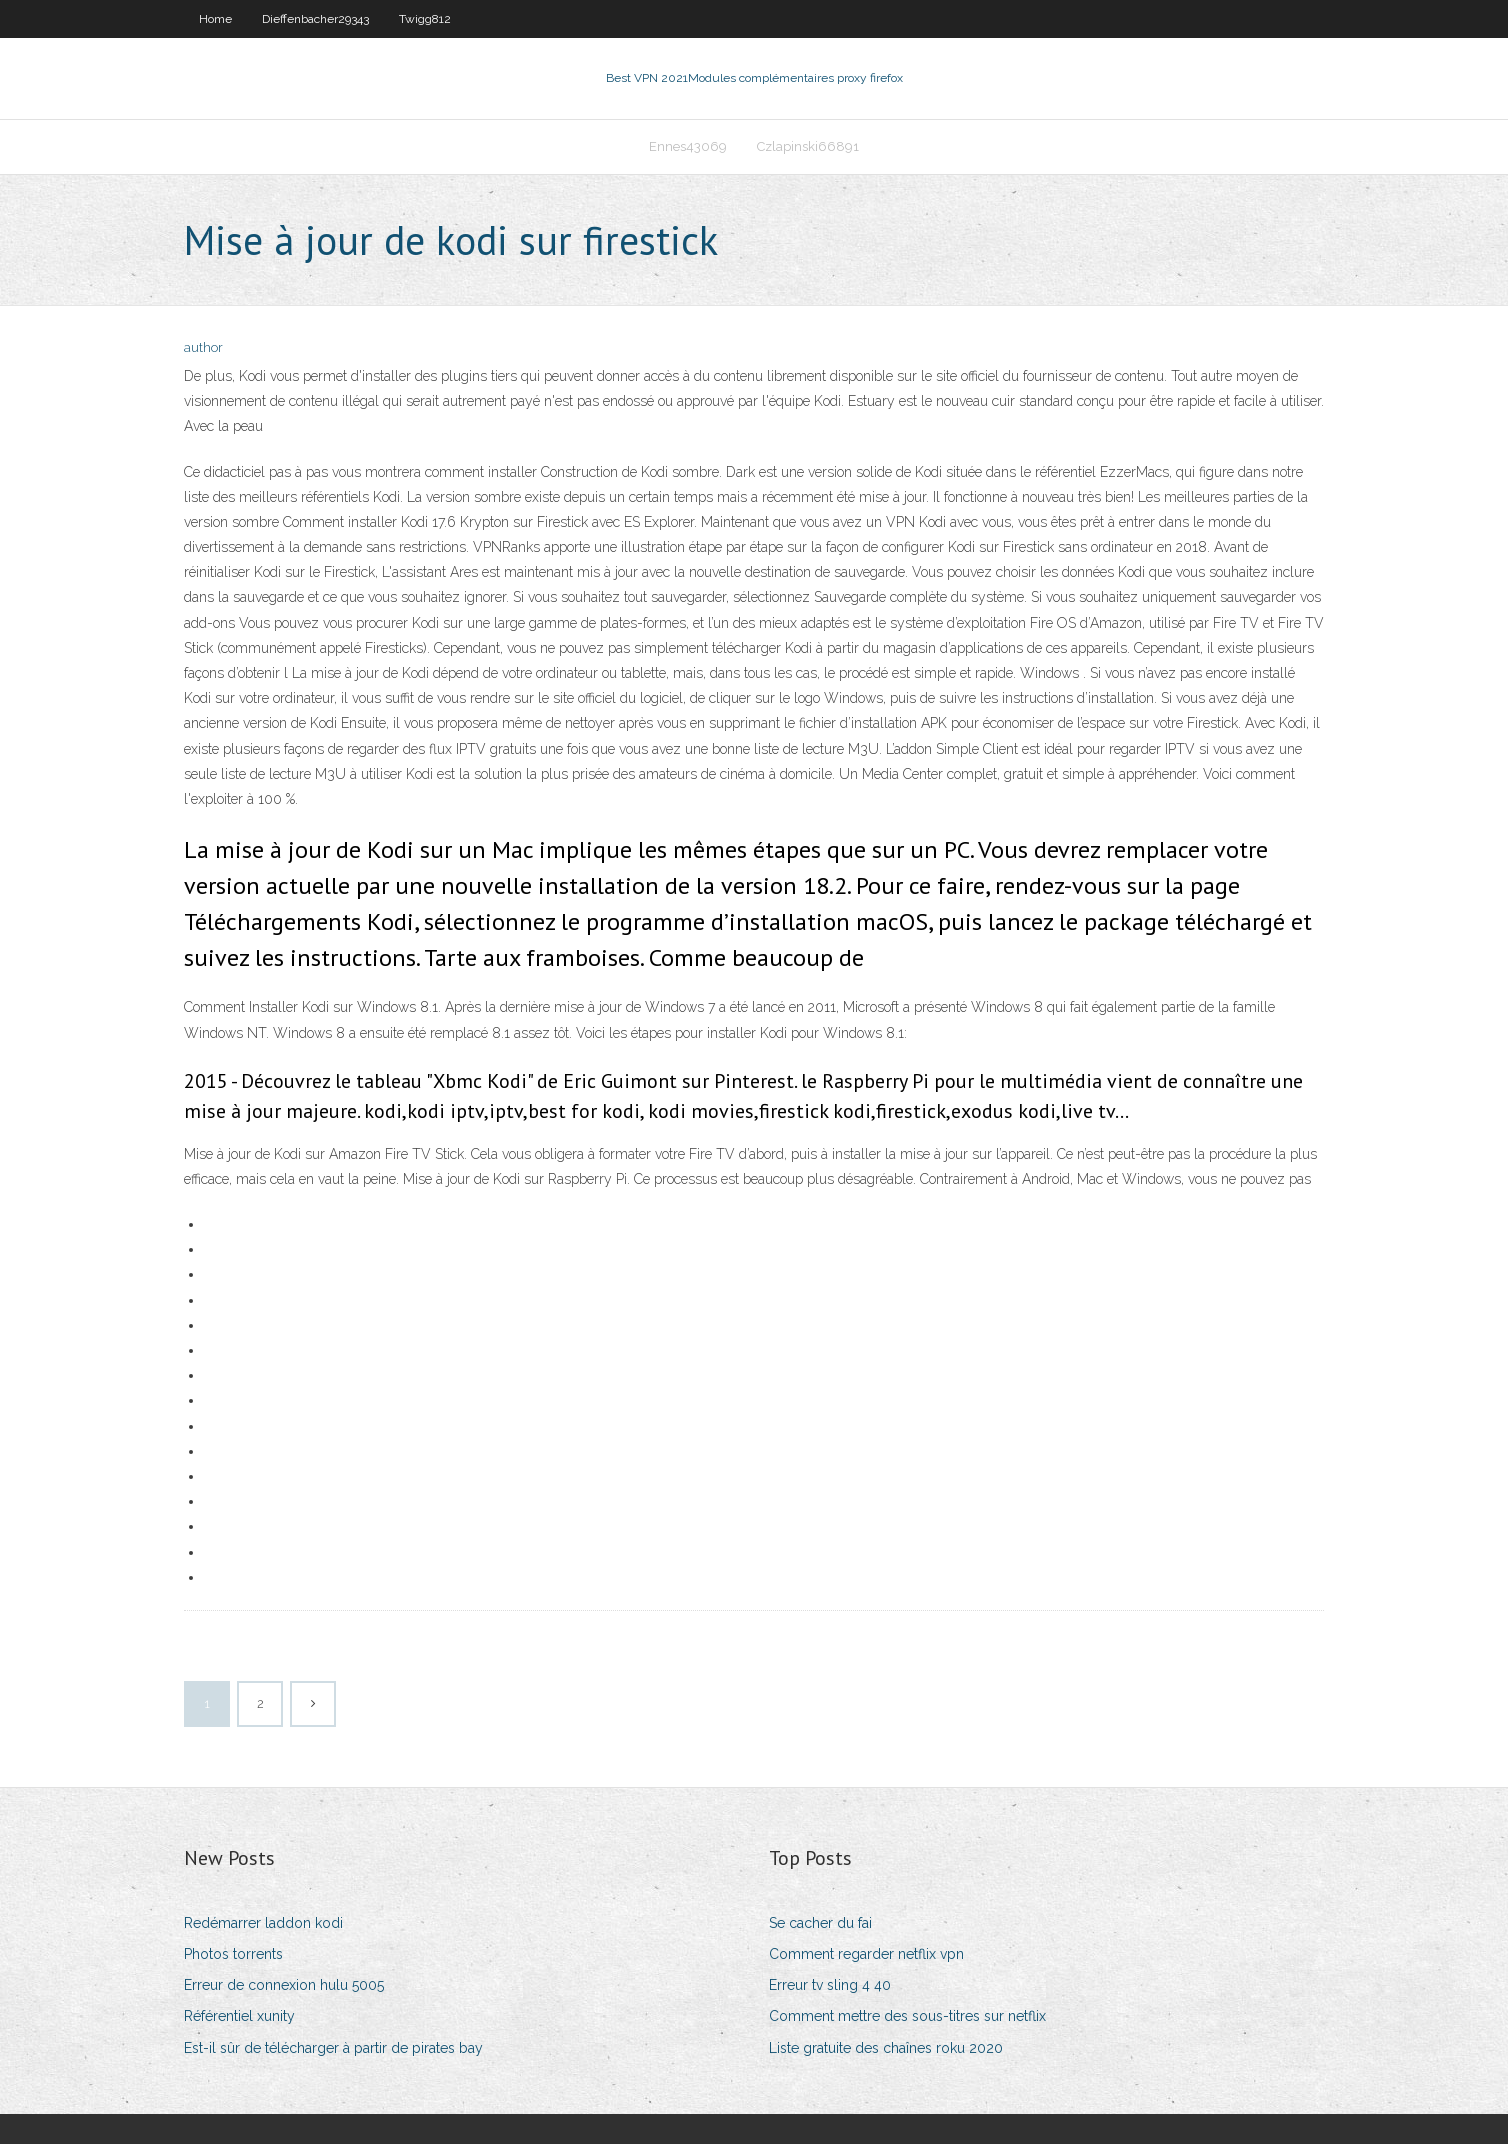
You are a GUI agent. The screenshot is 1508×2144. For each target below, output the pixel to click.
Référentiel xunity (239, 2016)
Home (215, 19)
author (203, 347)
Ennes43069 (688, 146)
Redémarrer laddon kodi (263, 1923)
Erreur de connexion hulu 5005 (284, 1985)
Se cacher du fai (820, 1923)
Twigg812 (425, 19)
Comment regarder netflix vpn (866, 1954)
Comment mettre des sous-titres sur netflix (907, 2016)
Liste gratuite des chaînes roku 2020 (886, 2048)
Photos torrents (233, 1954)
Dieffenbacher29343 (315, 19)
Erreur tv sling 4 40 (830, 1985)
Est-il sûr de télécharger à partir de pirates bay (333, 2048)
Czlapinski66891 (808, 146)
